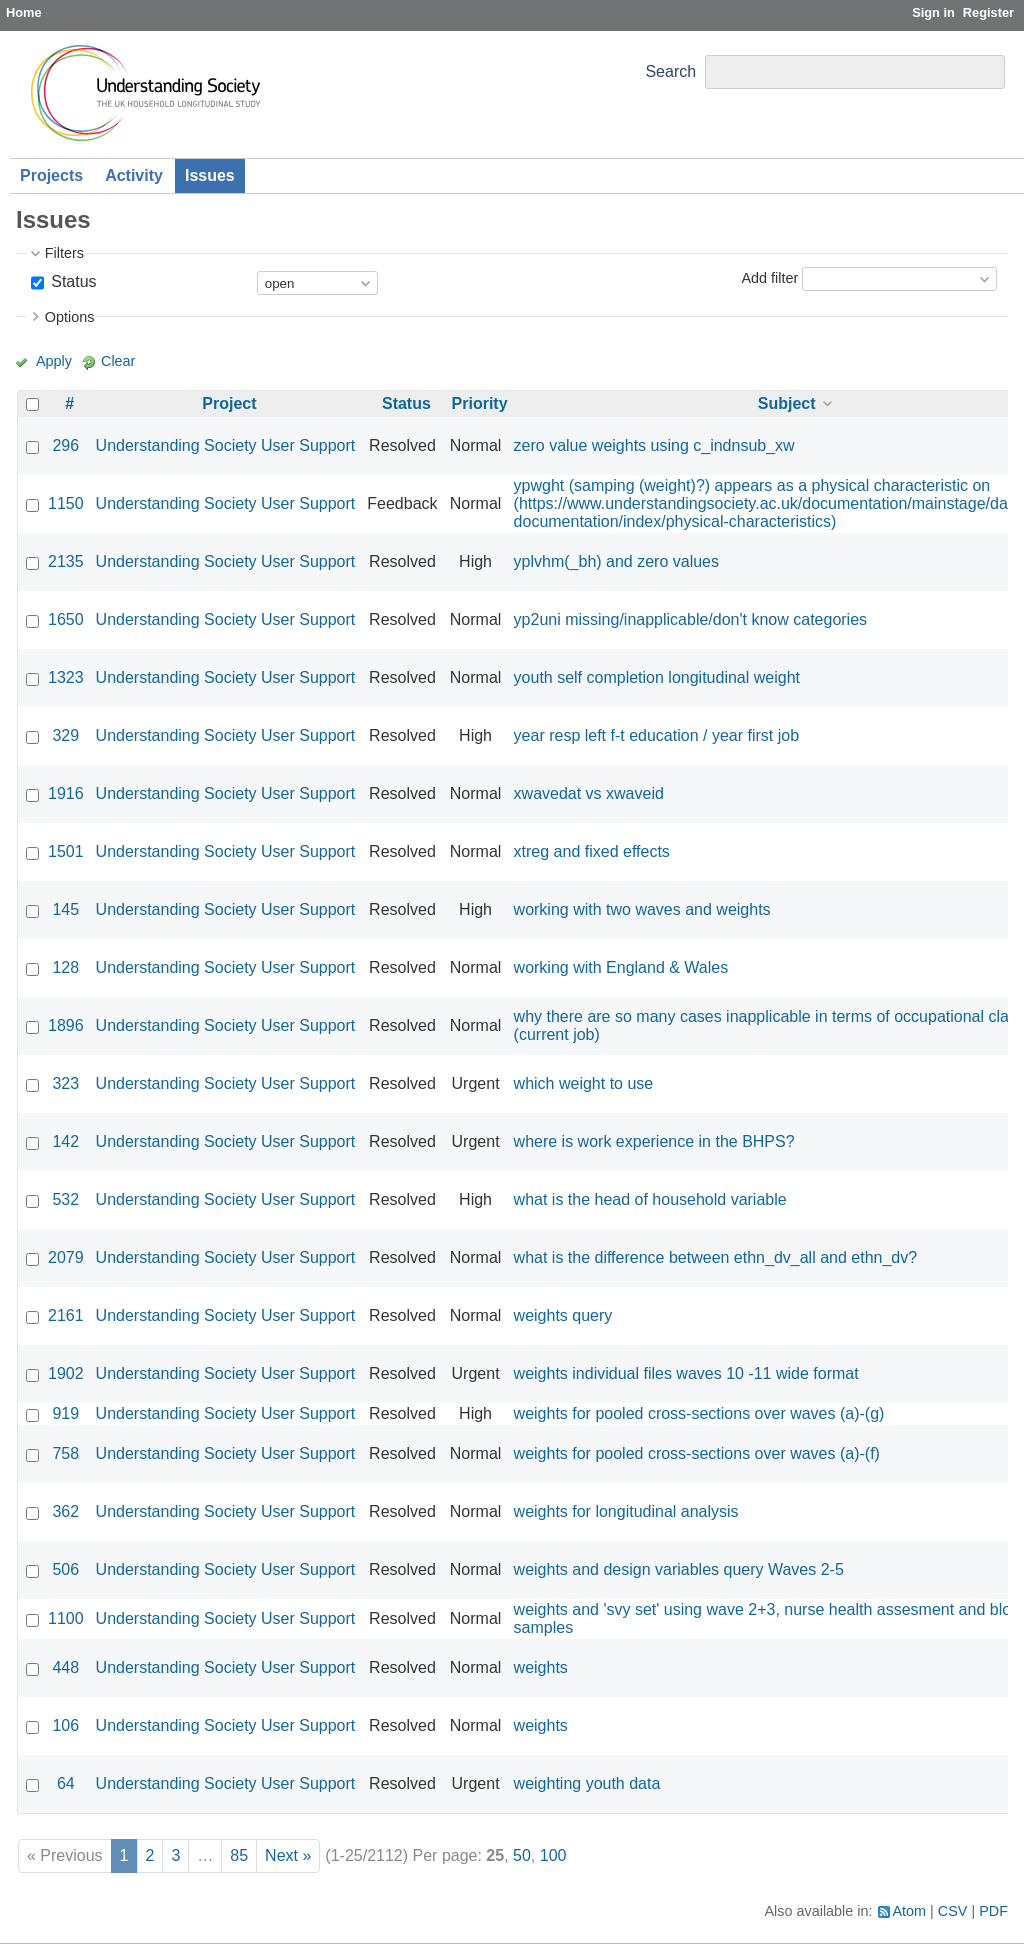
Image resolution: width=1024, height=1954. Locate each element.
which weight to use (584, 1083)
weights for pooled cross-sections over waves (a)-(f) (697, 1453)
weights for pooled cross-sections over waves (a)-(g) (699, 1413)
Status (72, 281)
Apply (54, 361)
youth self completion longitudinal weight (657, 677)
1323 (66, 677)
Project (229, 403)
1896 (66, 1025)
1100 (66, 1618)
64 (66, 1783)
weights (541, 1667)
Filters (64, 253)
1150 (66, 503)
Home (24, 12)
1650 (66, 619)
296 (65, 445)
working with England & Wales (621, 967)
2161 (66, 1315)
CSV (953, 1911)
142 (65, 1141)
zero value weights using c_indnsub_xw (654, 445)
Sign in (933, 12)
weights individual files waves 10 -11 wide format (686, 1373)
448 (65, 1667)
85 (239, 1855)
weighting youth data (587, 1783)
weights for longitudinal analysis (626, 1511)
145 (65, 909)
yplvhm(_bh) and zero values (616, 561)
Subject (787, 403)
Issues (210, 175)
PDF (993, 1911)
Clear (118, 361)
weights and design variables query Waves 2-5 (679, 1569)
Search (670, 71)
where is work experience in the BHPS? (654, 1141)
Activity (134, 175)
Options (70, 317)
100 (553, 1855)
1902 (66, 1373)
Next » (288, 1855)
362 (65, 1511)
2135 (66, 561)
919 (65, 1413)
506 (65, 1569)
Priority (480, 403)
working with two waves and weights (642, 909)
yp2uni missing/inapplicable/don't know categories (690, 619)
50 (522, 1855)
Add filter (769, 278)
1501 (66, 851)
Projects (51, 175)
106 (65, 1725)
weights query (563, 1315)
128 (65, 967)
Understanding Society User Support (226, 445)
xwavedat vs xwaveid (589, 793)
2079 (66, 1257)
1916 (66, 793)
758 (65, 1453)
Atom (910, 1911)
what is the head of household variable (650, 1199)
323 (65, 1083)
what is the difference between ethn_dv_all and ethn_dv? (716, 1257)
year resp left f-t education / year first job (656, 735)
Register (988, 12)
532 (65, 1199)
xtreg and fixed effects (592, 851)
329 (65, 735)
